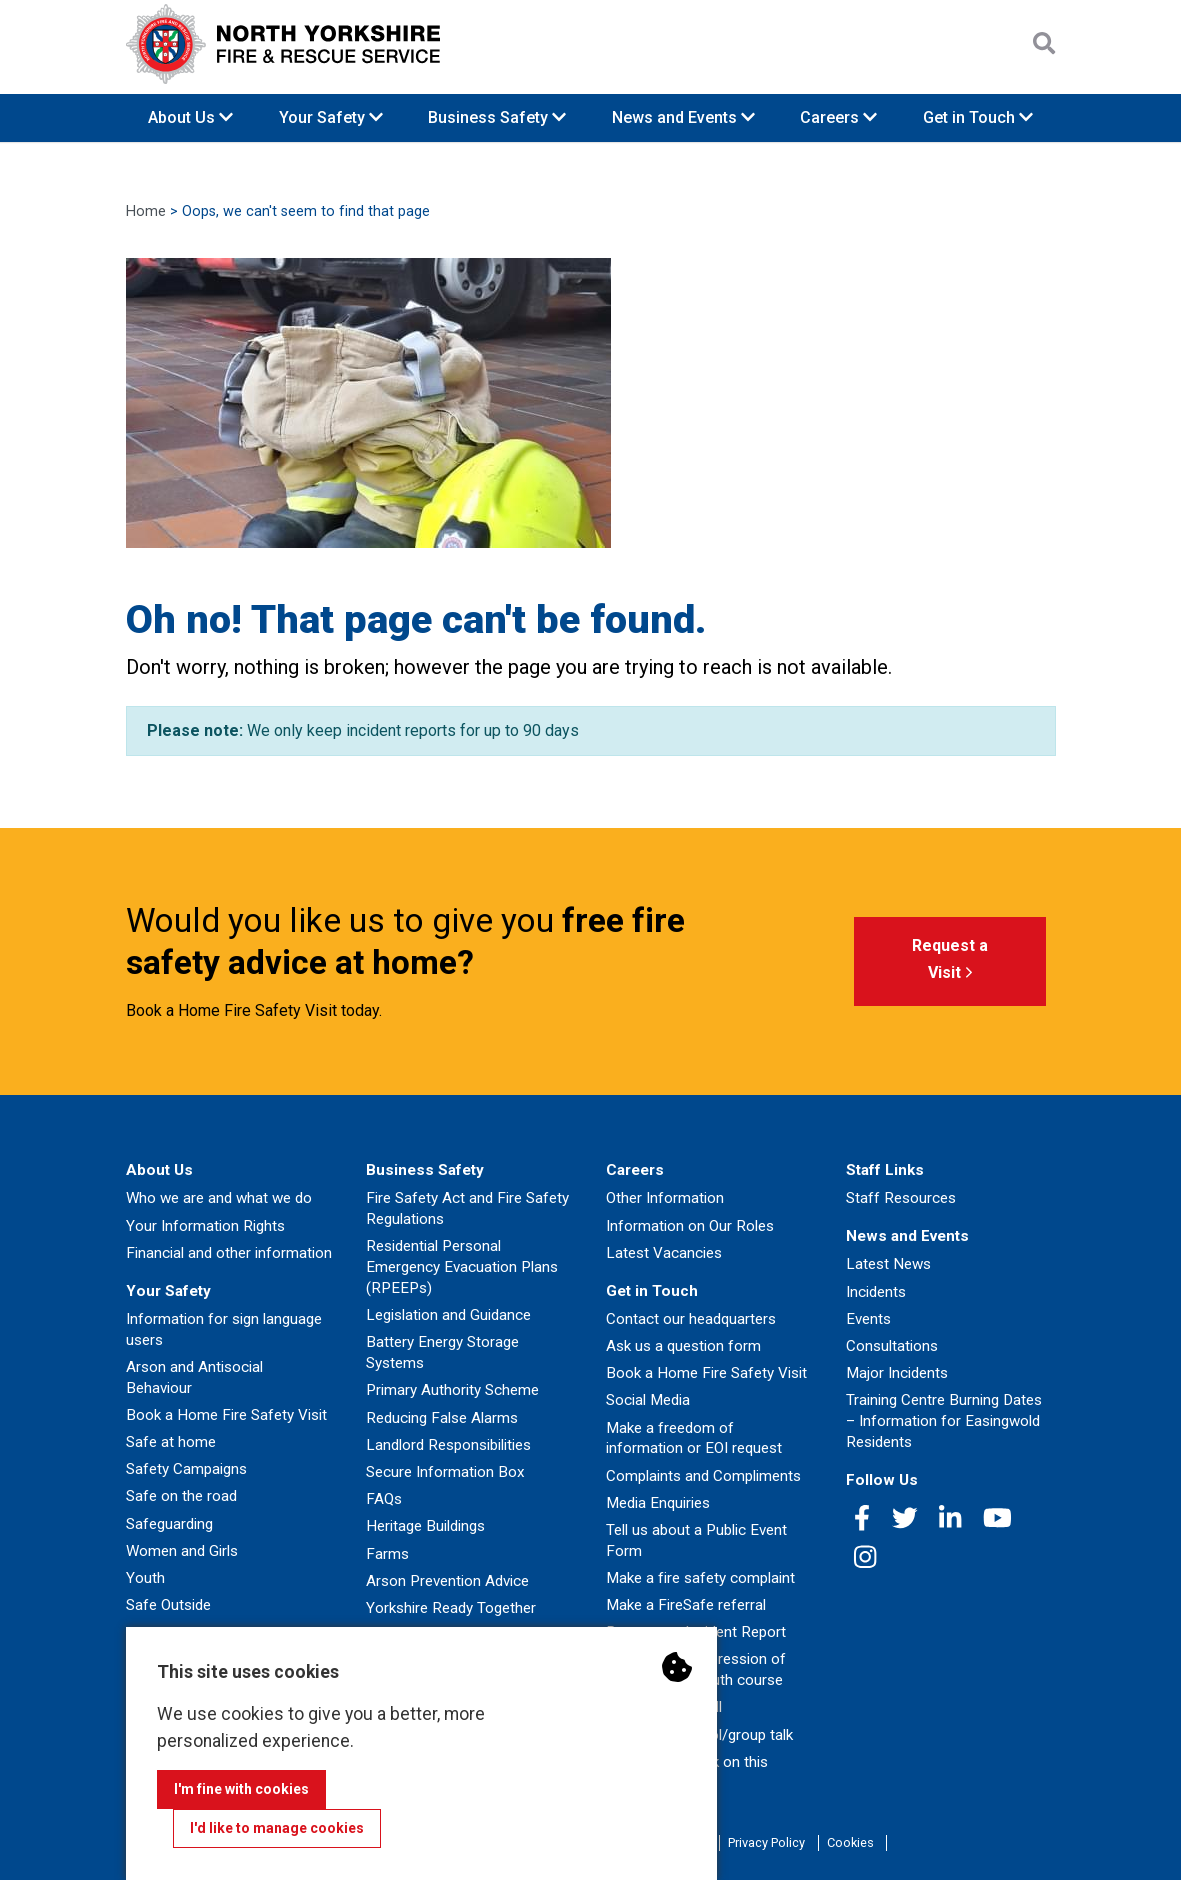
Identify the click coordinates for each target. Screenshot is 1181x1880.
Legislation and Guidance (448, 1315)
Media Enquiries (658, 1503)
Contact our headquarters (691, 1319)
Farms (387, 1554)
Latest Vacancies (664, 1253)
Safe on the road (181, 1496)
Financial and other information (229, 1253)
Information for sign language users (224, 1329)
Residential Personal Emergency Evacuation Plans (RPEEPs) (462, 1267)
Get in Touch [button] (978, 117)
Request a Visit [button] (950, 962)
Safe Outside (168, 1605)
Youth (145, 1578)
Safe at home (171, 1442)
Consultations (892, 1346)
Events (868, 1319)
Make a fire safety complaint (700, 1578)
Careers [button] (838, 117)
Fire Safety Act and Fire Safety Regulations (467, 1208)
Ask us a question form (683, 1346)
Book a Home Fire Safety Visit (226, 1415)
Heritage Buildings (425, 1526)
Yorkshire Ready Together (451, 1608)
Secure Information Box (445, 1472)
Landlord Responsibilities (448, 1445)
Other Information (665, 1198)
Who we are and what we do (219, 1198)
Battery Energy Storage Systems (442, 1352)
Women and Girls (182, 1551)
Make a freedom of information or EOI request (694, 1438)
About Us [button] (190, 117)
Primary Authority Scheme (452, 1390)
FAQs (384, 1499)
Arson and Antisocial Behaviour (194, 1377)
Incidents (876, 1292)
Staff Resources (901, 1198)
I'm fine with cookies (241, 1789)
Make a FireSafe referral (686, 1605)
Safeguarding (169, 1524)
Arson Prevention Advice (447, 1581)
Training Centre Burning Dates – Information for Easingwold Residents (944, 1421)
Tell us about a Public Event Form (696, 1540)
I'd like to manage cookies (277, 1828)
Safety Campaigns (186, 1469)
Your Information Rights (205, 1226)
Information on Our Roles (690, 1226)
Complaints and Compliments (703, 1476)
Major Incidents (897, 1373)
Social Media (648, 1400)
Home (146, 211)
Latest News (888, 1264)
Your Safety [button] (331, 117)
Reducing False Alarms (442, 1418)
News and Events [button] (683, 117)
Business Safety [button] (497, 117)
